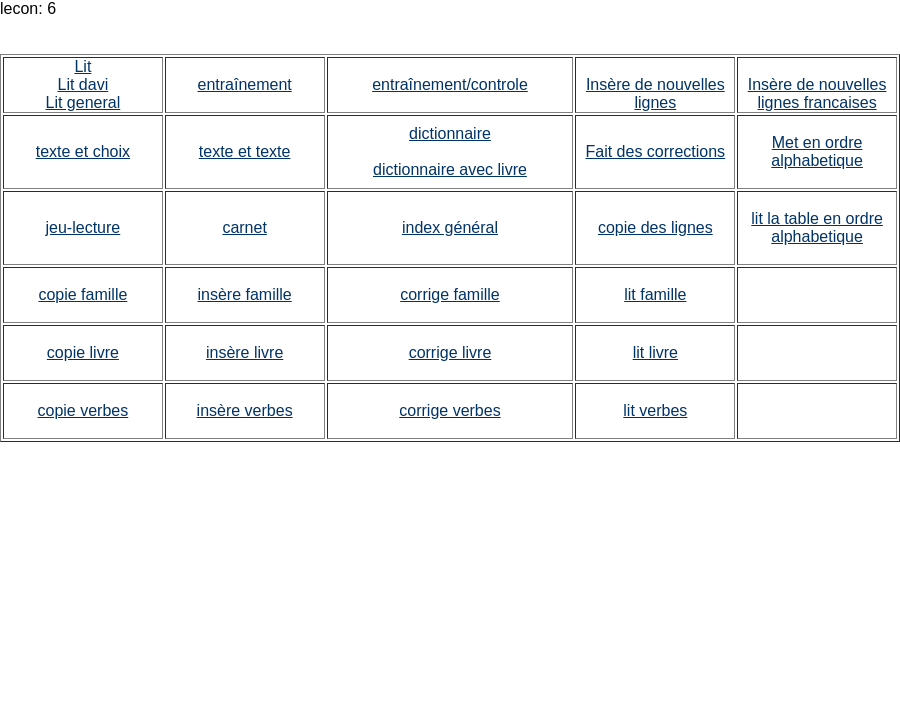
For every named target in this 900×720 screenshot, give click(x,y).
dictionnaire (450, 133)
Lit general (83, 102)
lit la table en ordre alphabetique (817, 227)
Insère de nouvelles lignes (655, 93)
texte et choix (83, 151)
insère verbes (245, 410)
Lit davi (83, 84)
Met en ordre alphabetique (817, 151)
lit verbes (655, 410)
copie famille (82, 294)
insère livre (244, 352)
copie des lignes (655, 227)
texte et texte (245, 151)
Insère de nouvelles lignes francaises (817, 93)
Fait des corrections (656, 151)
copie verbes (83, 410)
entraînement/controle (450, 84)
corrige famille (450, 294)
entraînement (244, 84)
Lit (82, 66)
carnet (244, 227)
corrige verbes (449, 410)
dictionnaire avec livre (450, 169)
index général (450, 227)
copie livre (83, 352)
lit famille (655, 294)
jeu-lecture (83, 227)
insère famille (244, 294)
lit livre (655, 352)
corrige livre (450, 352)
